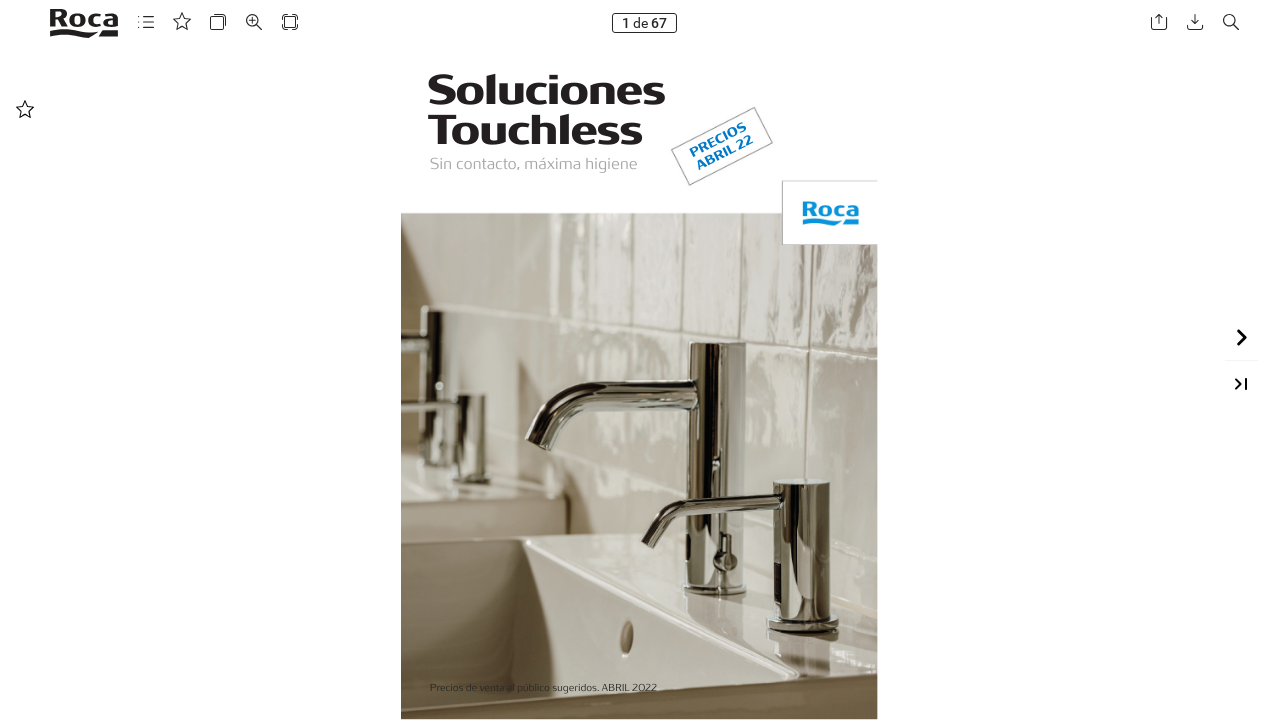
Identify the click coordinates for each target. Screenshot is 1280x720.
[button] (146, 22)
